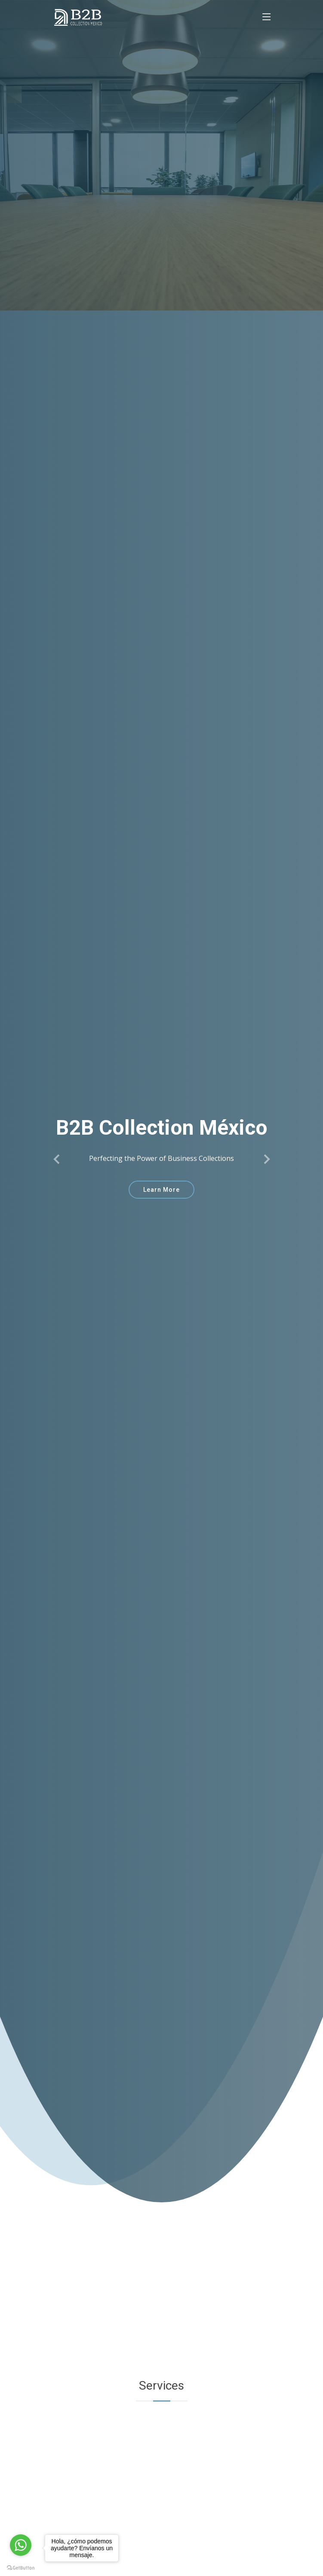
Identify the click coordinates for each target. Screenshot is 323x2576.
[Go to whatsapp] (20, 2545)
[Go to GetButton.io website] (20, 2567)
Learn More (161, 1189)
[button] (57, 1159)
